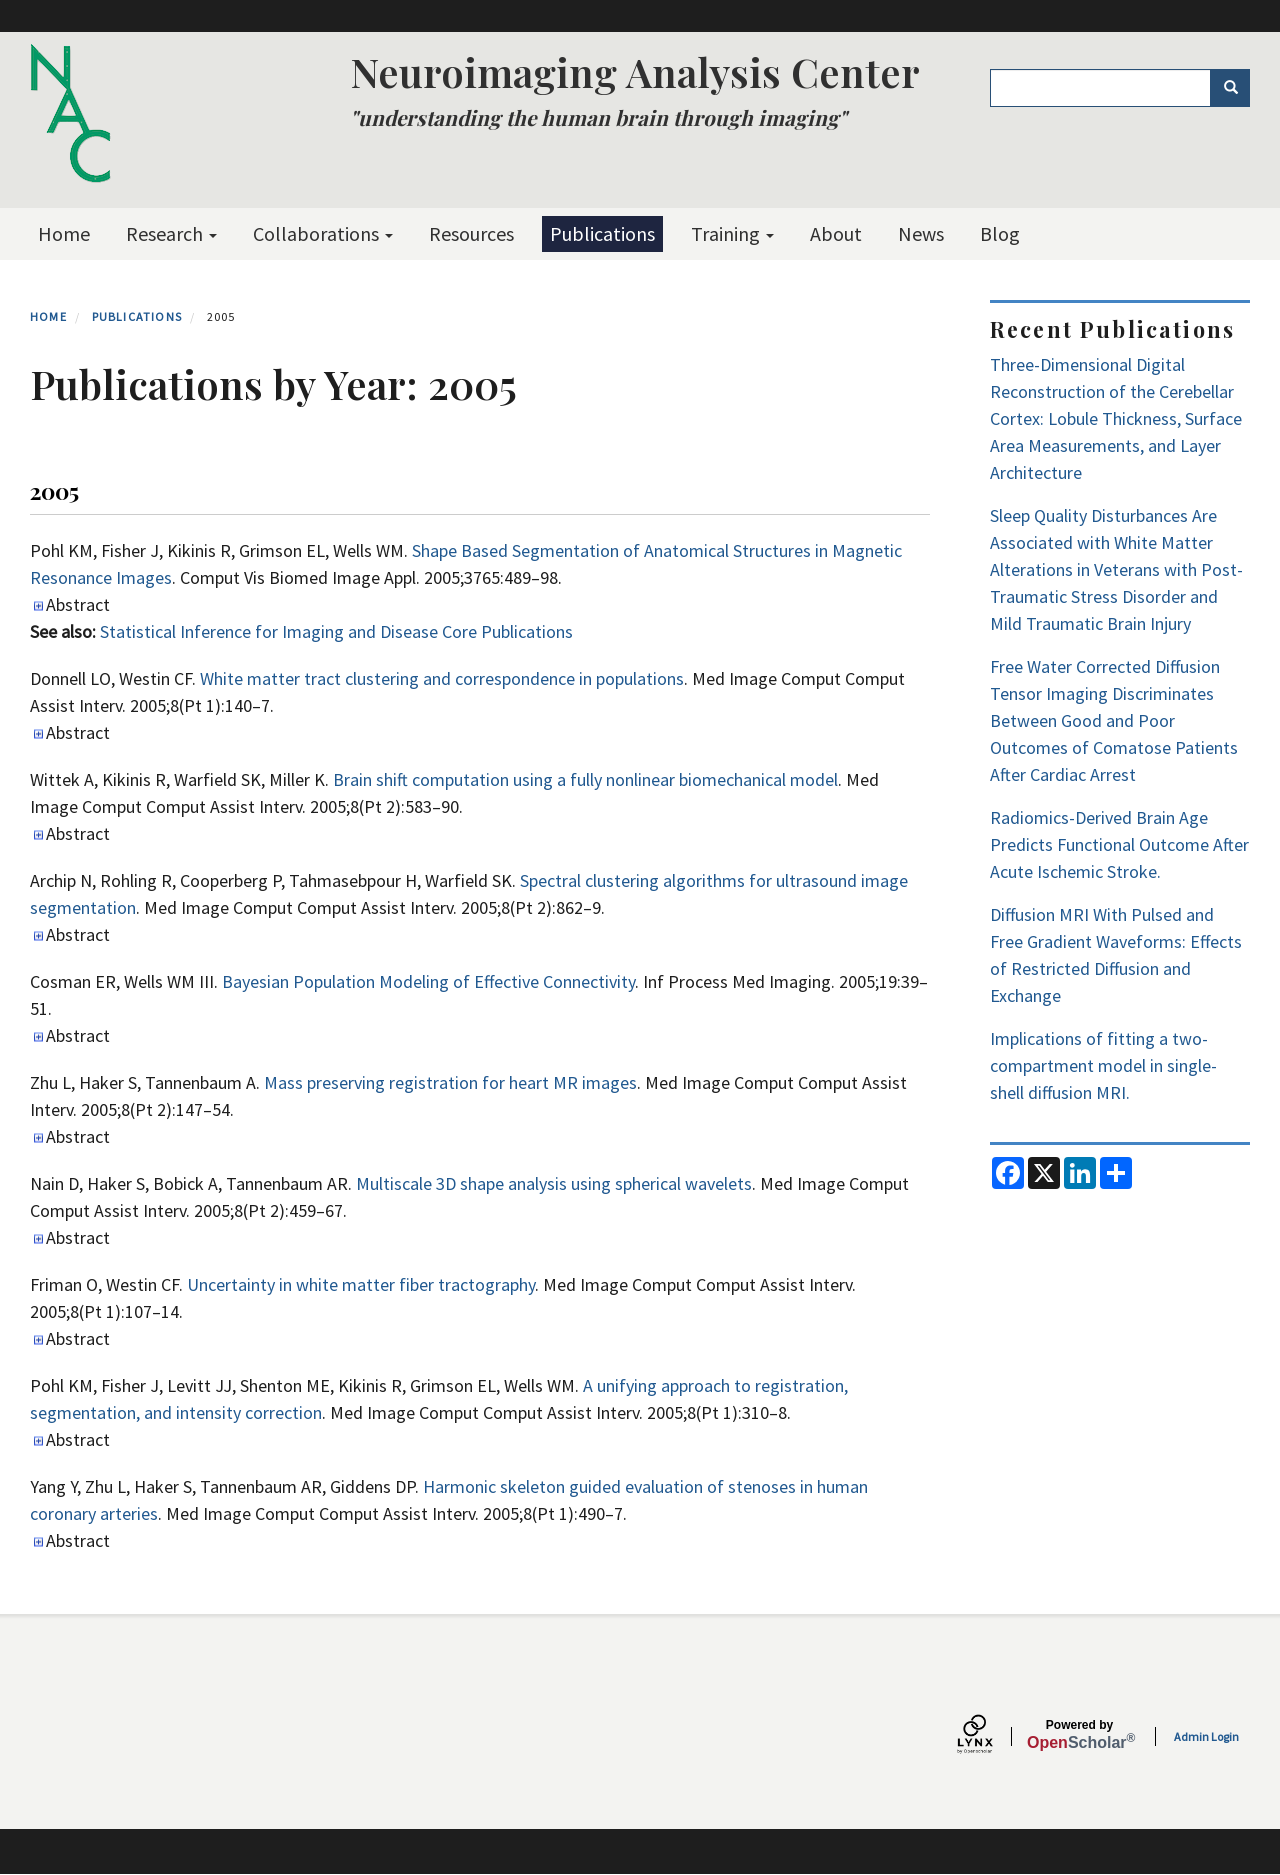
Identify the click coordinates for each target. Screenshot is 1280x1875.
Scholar (1079, 1735)
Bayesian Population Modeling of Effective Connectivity (428, 981)
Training (732, 233)
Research (171, 233)
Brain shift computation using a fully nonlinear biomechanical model (585, 779)
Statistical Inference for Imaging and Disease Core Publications (336, 631)
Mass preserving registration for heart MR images (450, 1082)
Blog (1000, 233)
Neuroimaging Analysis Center (635, 71)
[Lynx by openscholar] (992, 1736)
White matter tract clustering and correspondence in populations (442, 678)
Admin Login (1206, 1736)
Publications (602, 233)
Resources (471, 233)
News (921, 233)
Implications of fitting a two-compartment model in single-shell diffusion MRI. (1103, 1065)
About (836, 233)
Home (64, 233)
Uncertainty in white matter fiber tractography (361, 1284)
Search (1237, 88)
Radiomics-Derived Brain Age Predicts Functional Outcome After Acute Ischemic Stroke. (1119, 844)
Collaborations (323, 233)
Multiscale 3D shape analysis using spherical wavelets (554, 1183)
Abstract (78, 604)
